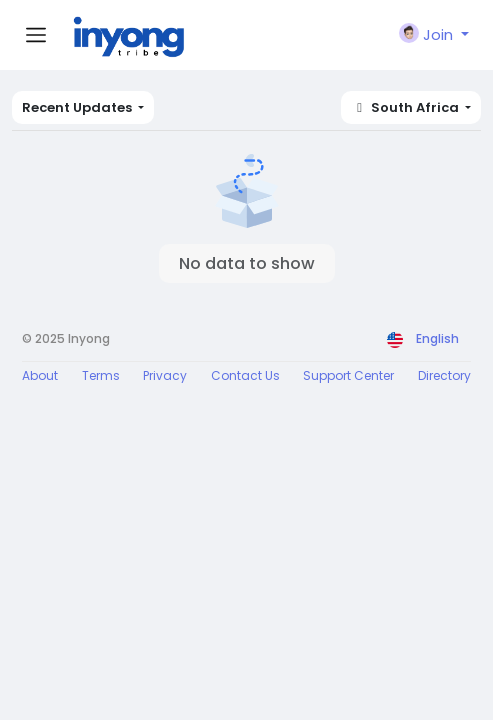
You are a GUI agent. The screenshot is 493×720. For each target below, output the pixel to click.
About (40, 375)
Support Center (348, 375)
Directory (444, 375)
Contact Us (245, 375)
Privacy (165, 375)
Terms (101, 375)
